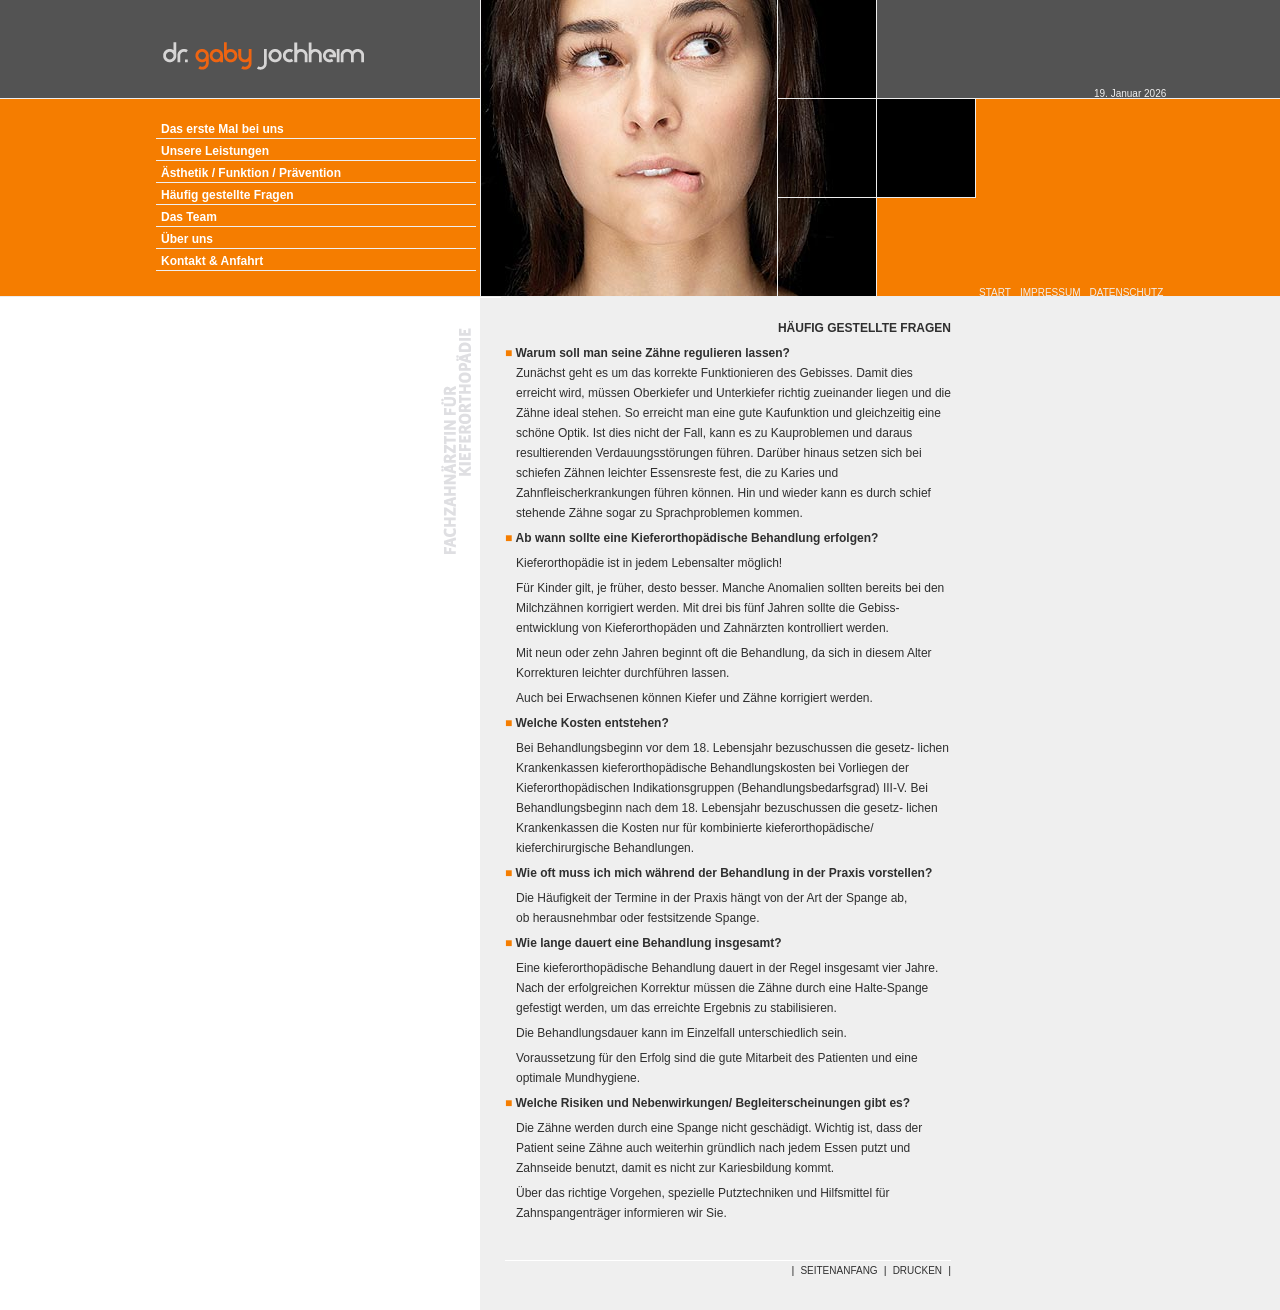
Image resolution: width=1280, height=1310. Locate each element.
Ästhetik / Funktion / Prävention (251, 173)
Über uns (187, 239)
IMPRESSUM (1050, 292)
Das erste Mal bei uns (222, 129)
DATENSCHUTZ (1127, 292)
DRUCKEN (917, 1270)
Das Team (189, 217)
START (995, 292)
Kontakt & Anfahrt (212, 261)
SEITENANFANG (838, 1270)
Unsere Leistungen (215, 151)
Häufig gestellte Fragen (227, 195)
